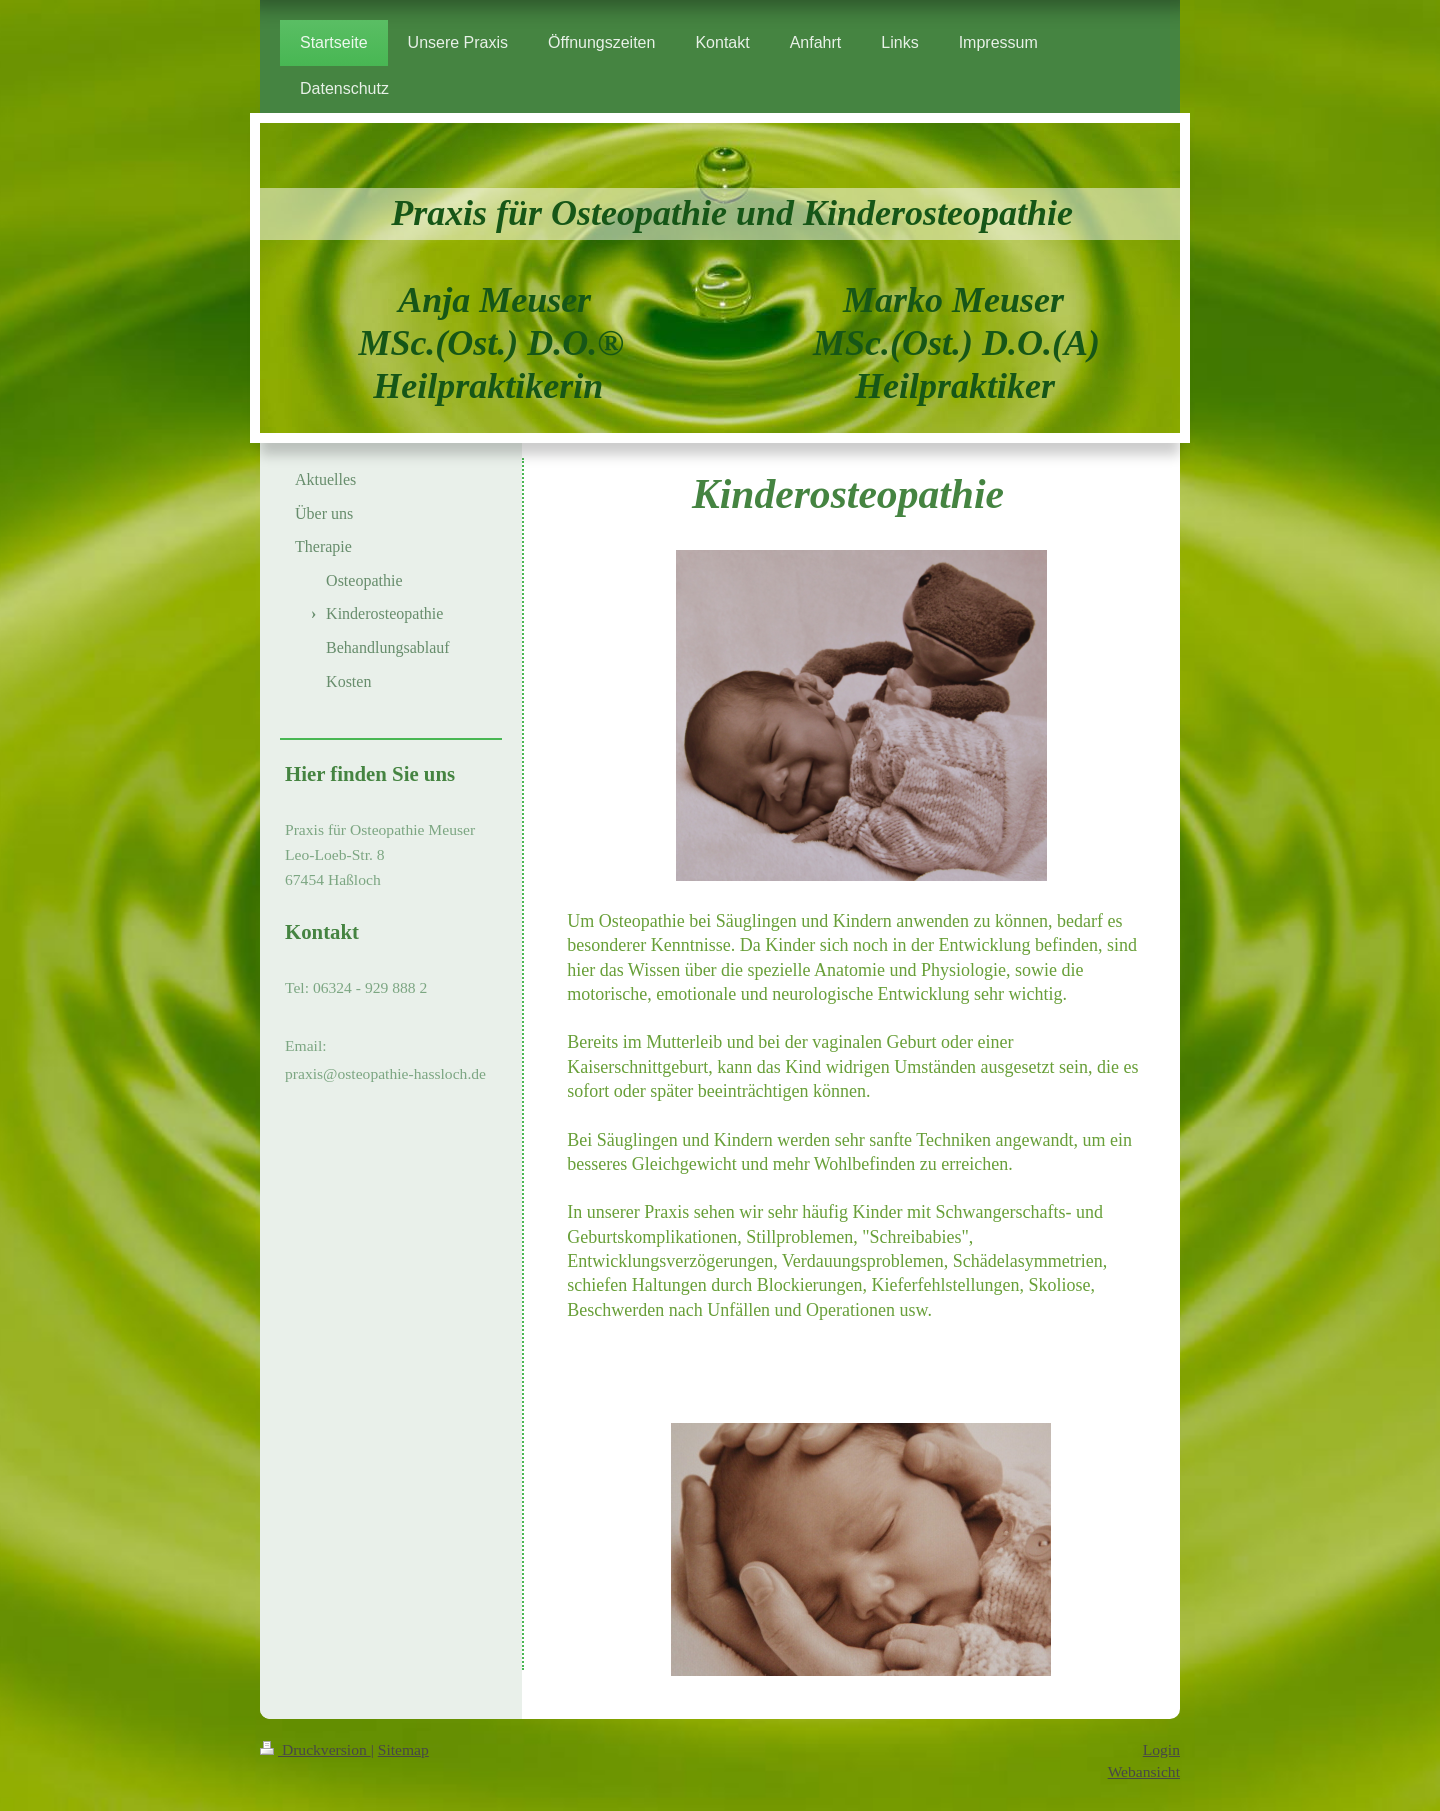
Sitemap (403, 1749)
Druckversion (315, 1749)
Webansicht (1144, 1771)
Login (1161, 1749)
